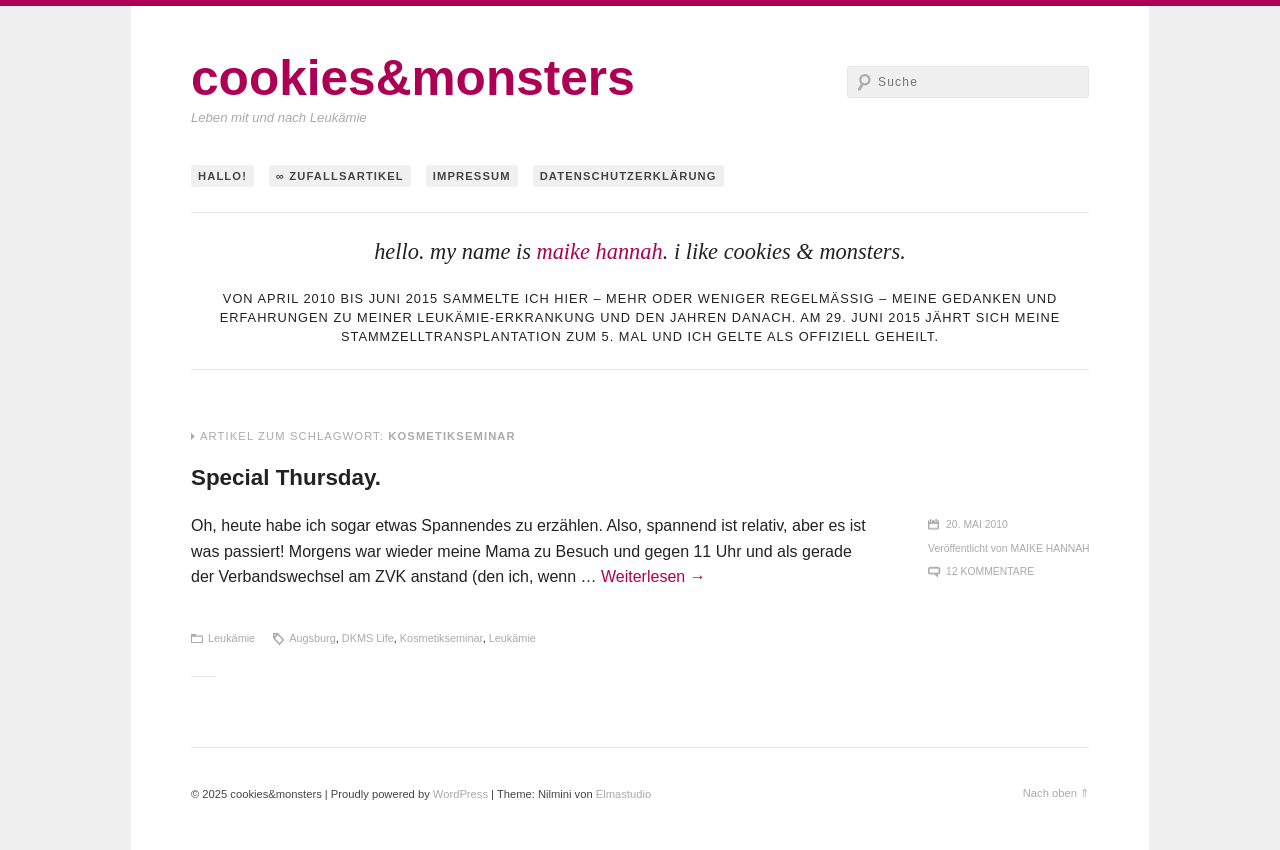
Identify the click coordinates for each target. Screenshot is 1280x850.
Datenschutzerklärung (628, 176)
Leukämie (231, 638)
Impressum (472, 176)
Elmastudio (623, 794)
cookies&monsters (413, 78)
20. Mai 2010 (977, 524)
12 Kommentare (990, 571)
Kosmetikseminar (441, 638)
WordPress (460, 794)
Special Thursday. (286, 477)
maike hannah (599, 251)
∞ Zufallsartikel (340, 176)
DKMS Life (368, 638)
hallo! (222, 176)
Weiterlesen (653, 576)
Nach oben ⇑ (1056, 793)
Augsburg (312, 638)
